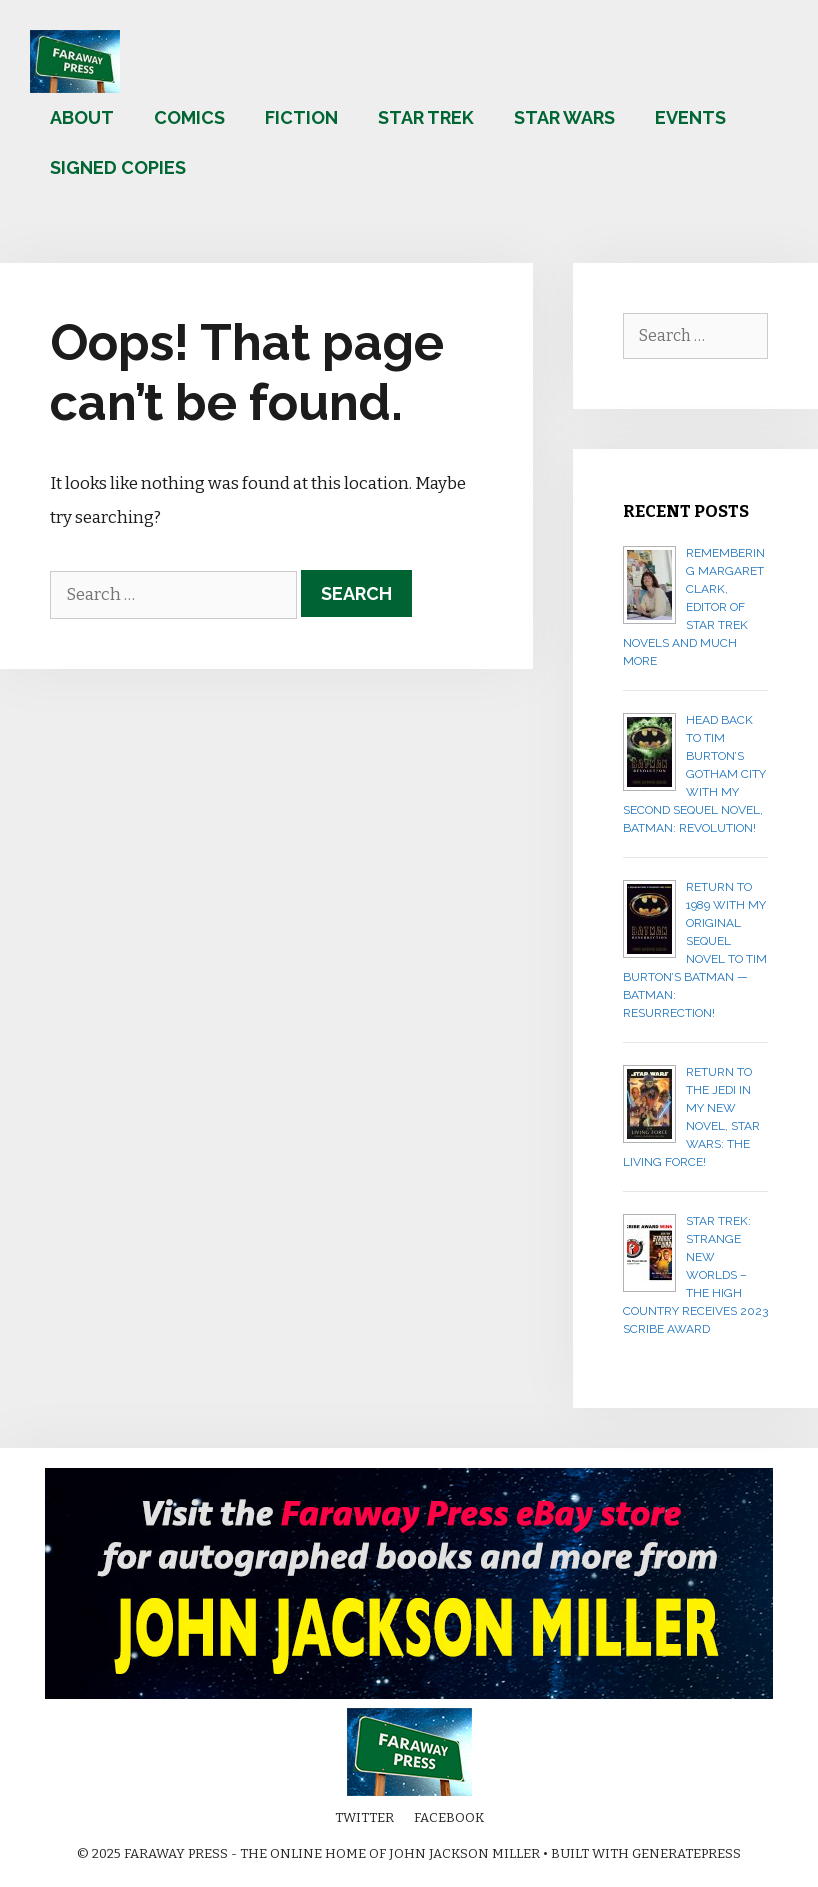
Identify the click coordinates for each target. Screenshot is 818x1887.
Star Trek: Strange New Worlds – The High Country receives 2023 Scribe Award (695, 1275)
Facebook (449, 1817)
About (82, 117)
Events (690, 117)
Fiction (301, 117)
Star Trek (426, 117)
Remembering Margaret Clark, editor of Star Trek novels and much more (694, 607)
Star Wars (564, 117)
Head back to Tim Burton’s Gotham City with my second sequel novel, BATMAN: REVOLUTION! (694, 774)
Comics (189, 117)
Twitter (364, 1817)
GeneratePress (686, 1853)
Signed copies (118, 167)
